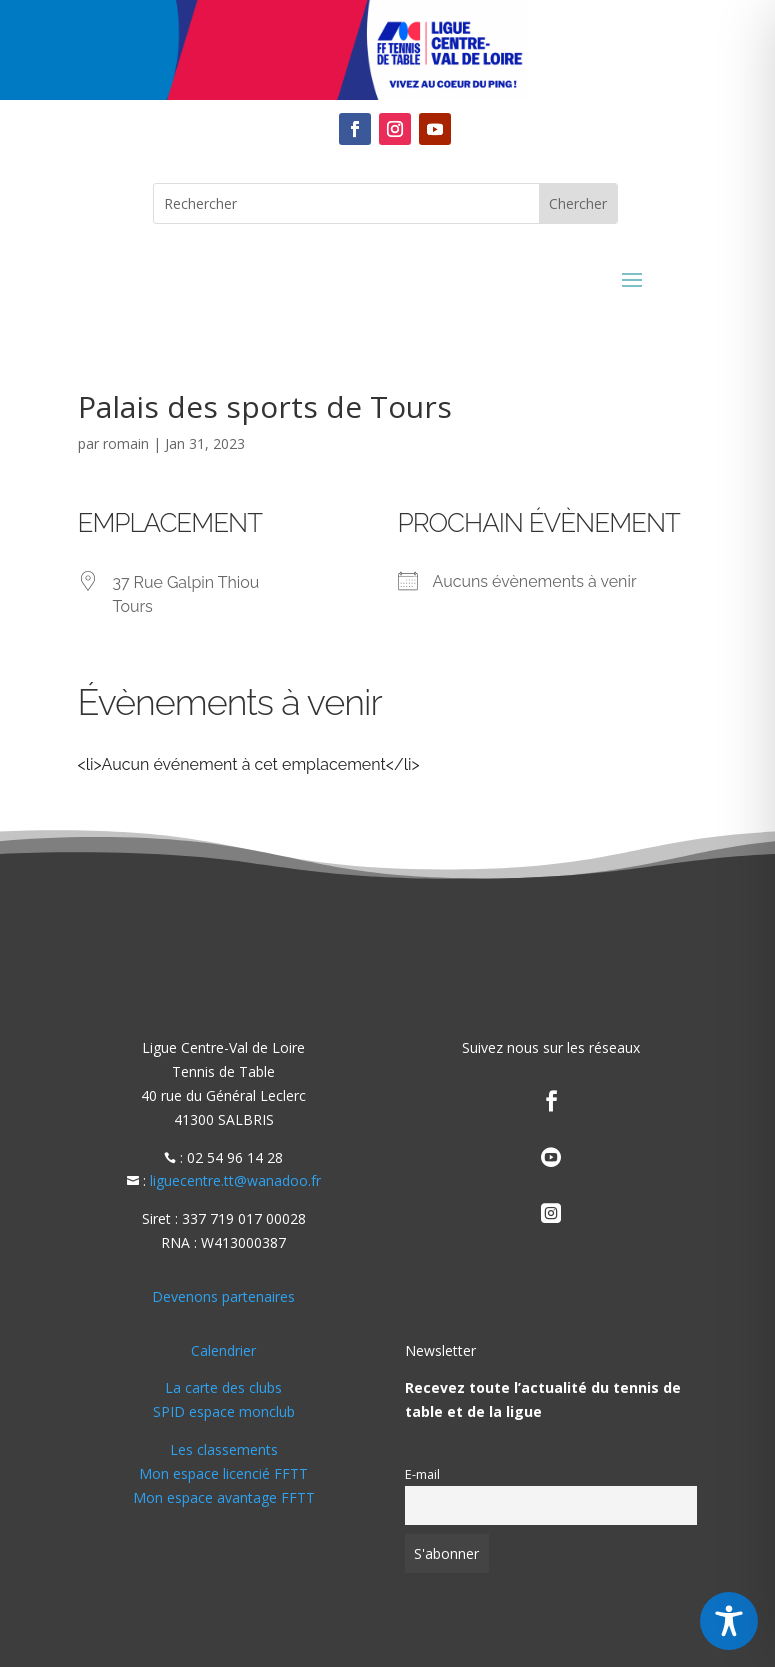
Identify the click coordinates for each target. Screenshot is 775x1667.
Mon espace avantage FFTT (224, 1497)
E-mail (422, 1474)
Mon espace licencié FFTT (223, 1473)
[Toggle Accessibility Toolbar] (729, 1621)
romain (126, 443)
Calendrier (223, 1350)
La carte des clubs (223, 1387)
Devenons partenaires (223, 1296)
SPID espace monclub (224, 1411)
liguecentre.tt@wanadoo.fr (235, 1180)
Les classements (224, 1449)
